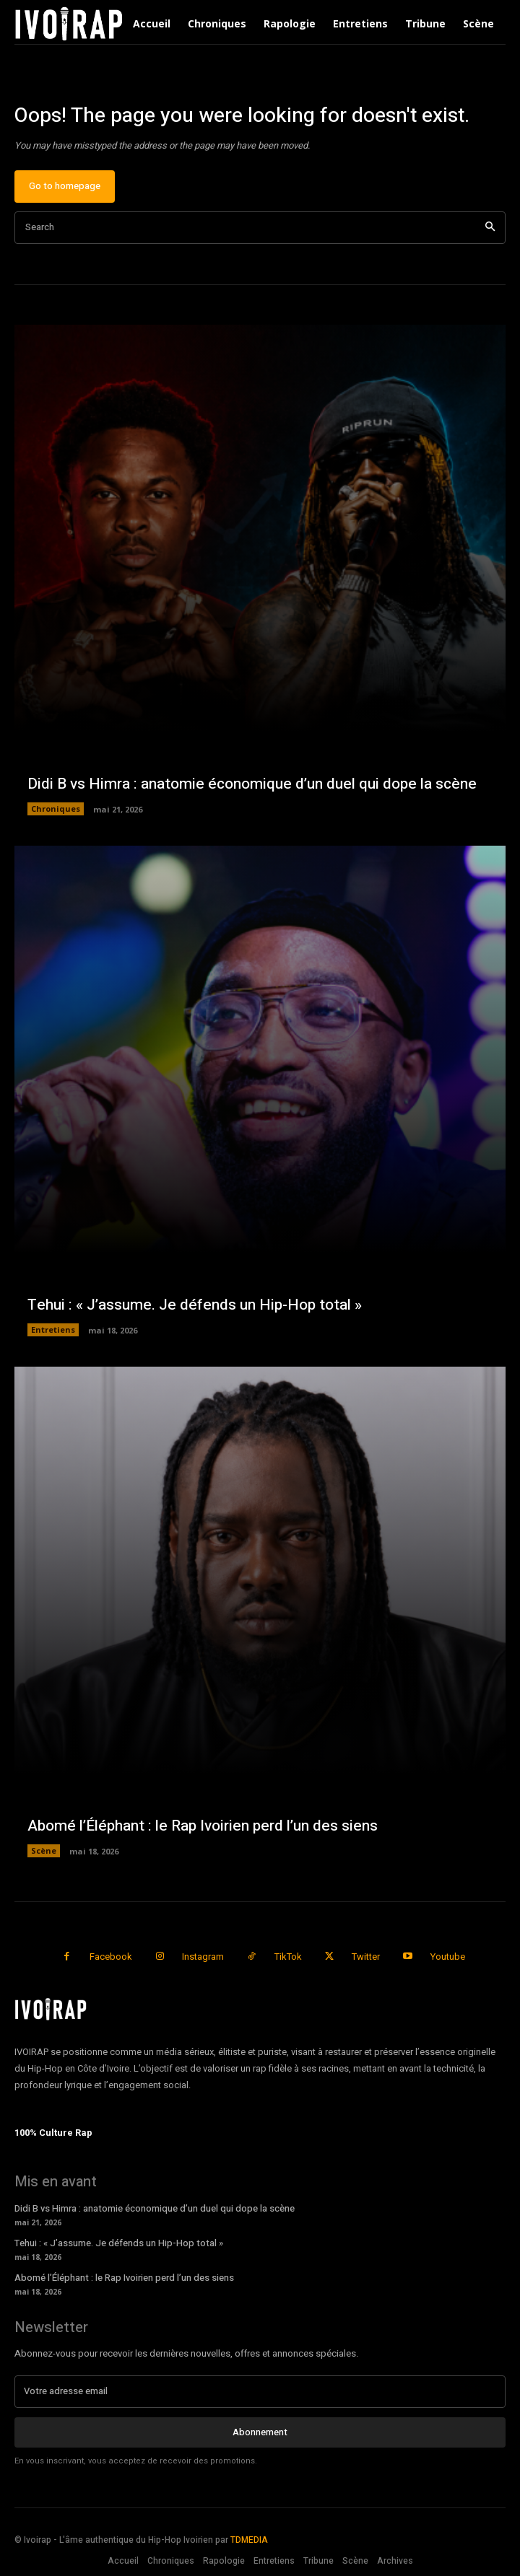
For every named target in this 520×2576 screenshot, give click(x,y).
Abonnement (260, 2432)
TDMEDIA (249, 2539)
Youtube (447, 1956)
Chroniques (55, 808)
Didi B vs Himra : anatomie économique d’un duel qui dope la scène (252, 784)
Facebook (111, 1956)
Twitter (366, 1956)
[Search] (490, 227)
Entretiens (53, 1329)
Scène (43, 1850)
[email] (260, 2391)
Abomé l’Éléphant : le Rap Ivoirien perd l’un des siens (202, 1826)
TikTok (288, 1956)
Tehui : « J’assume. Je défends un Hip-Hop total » (194, 1305)
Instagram (203, 1956)
